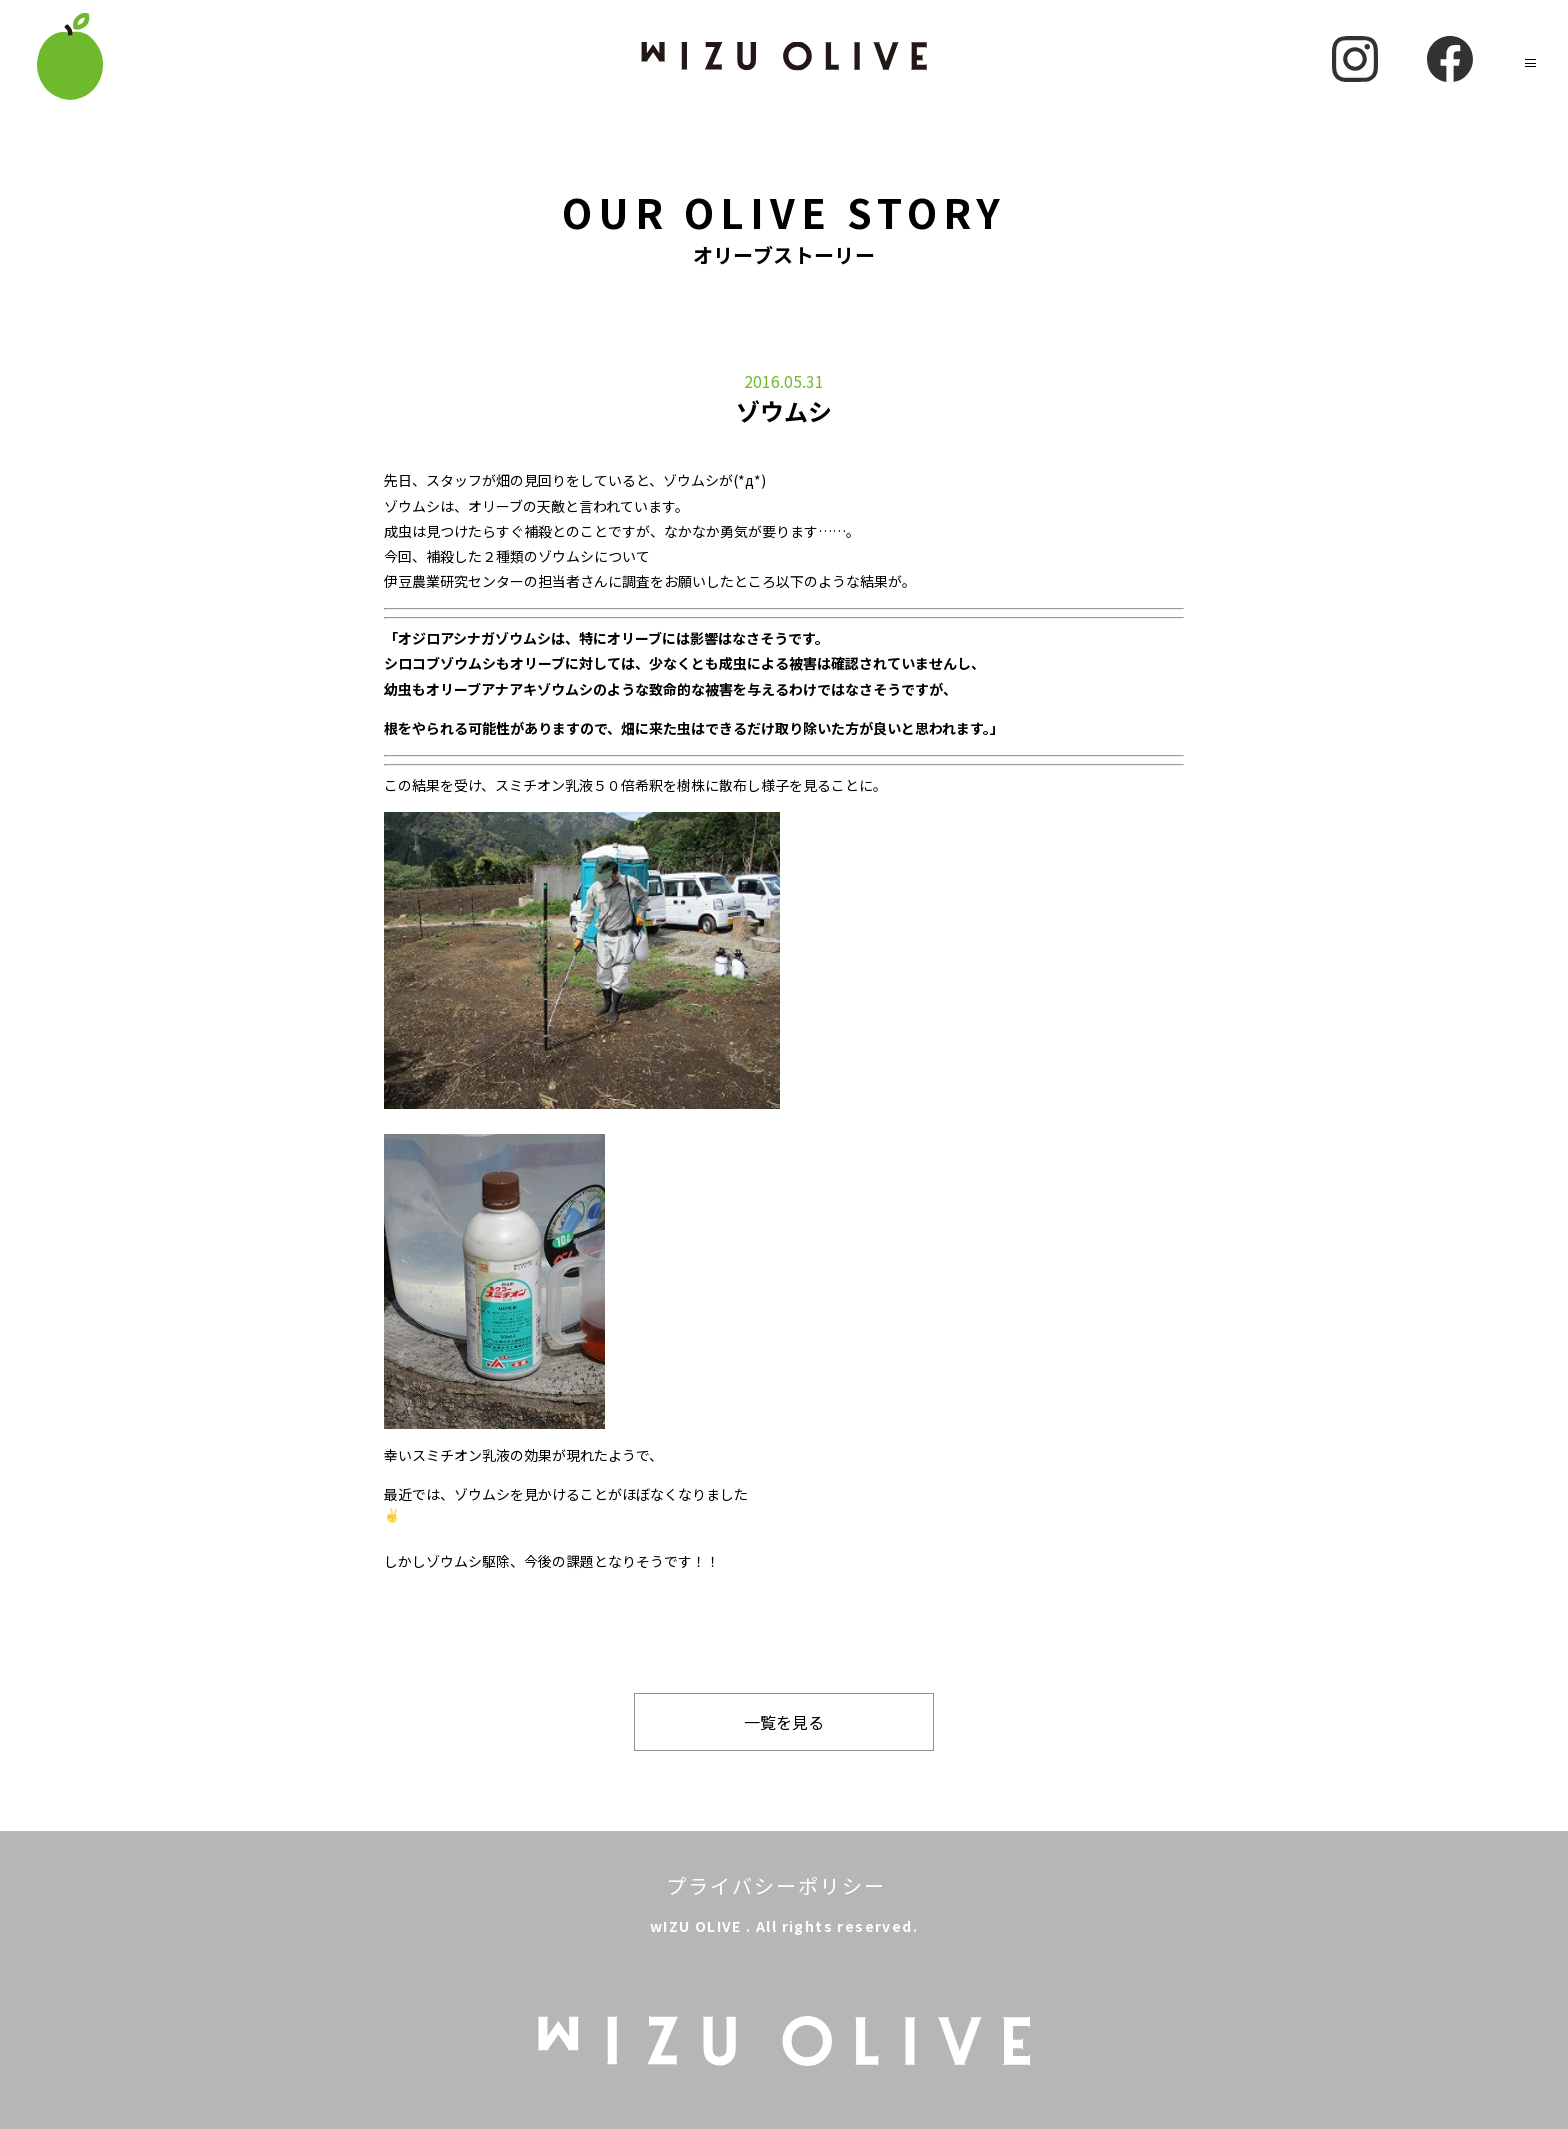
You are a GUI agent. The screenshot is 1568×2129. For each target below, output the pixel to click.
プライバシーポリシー (776, 1885)
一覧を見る (784, 1722)
